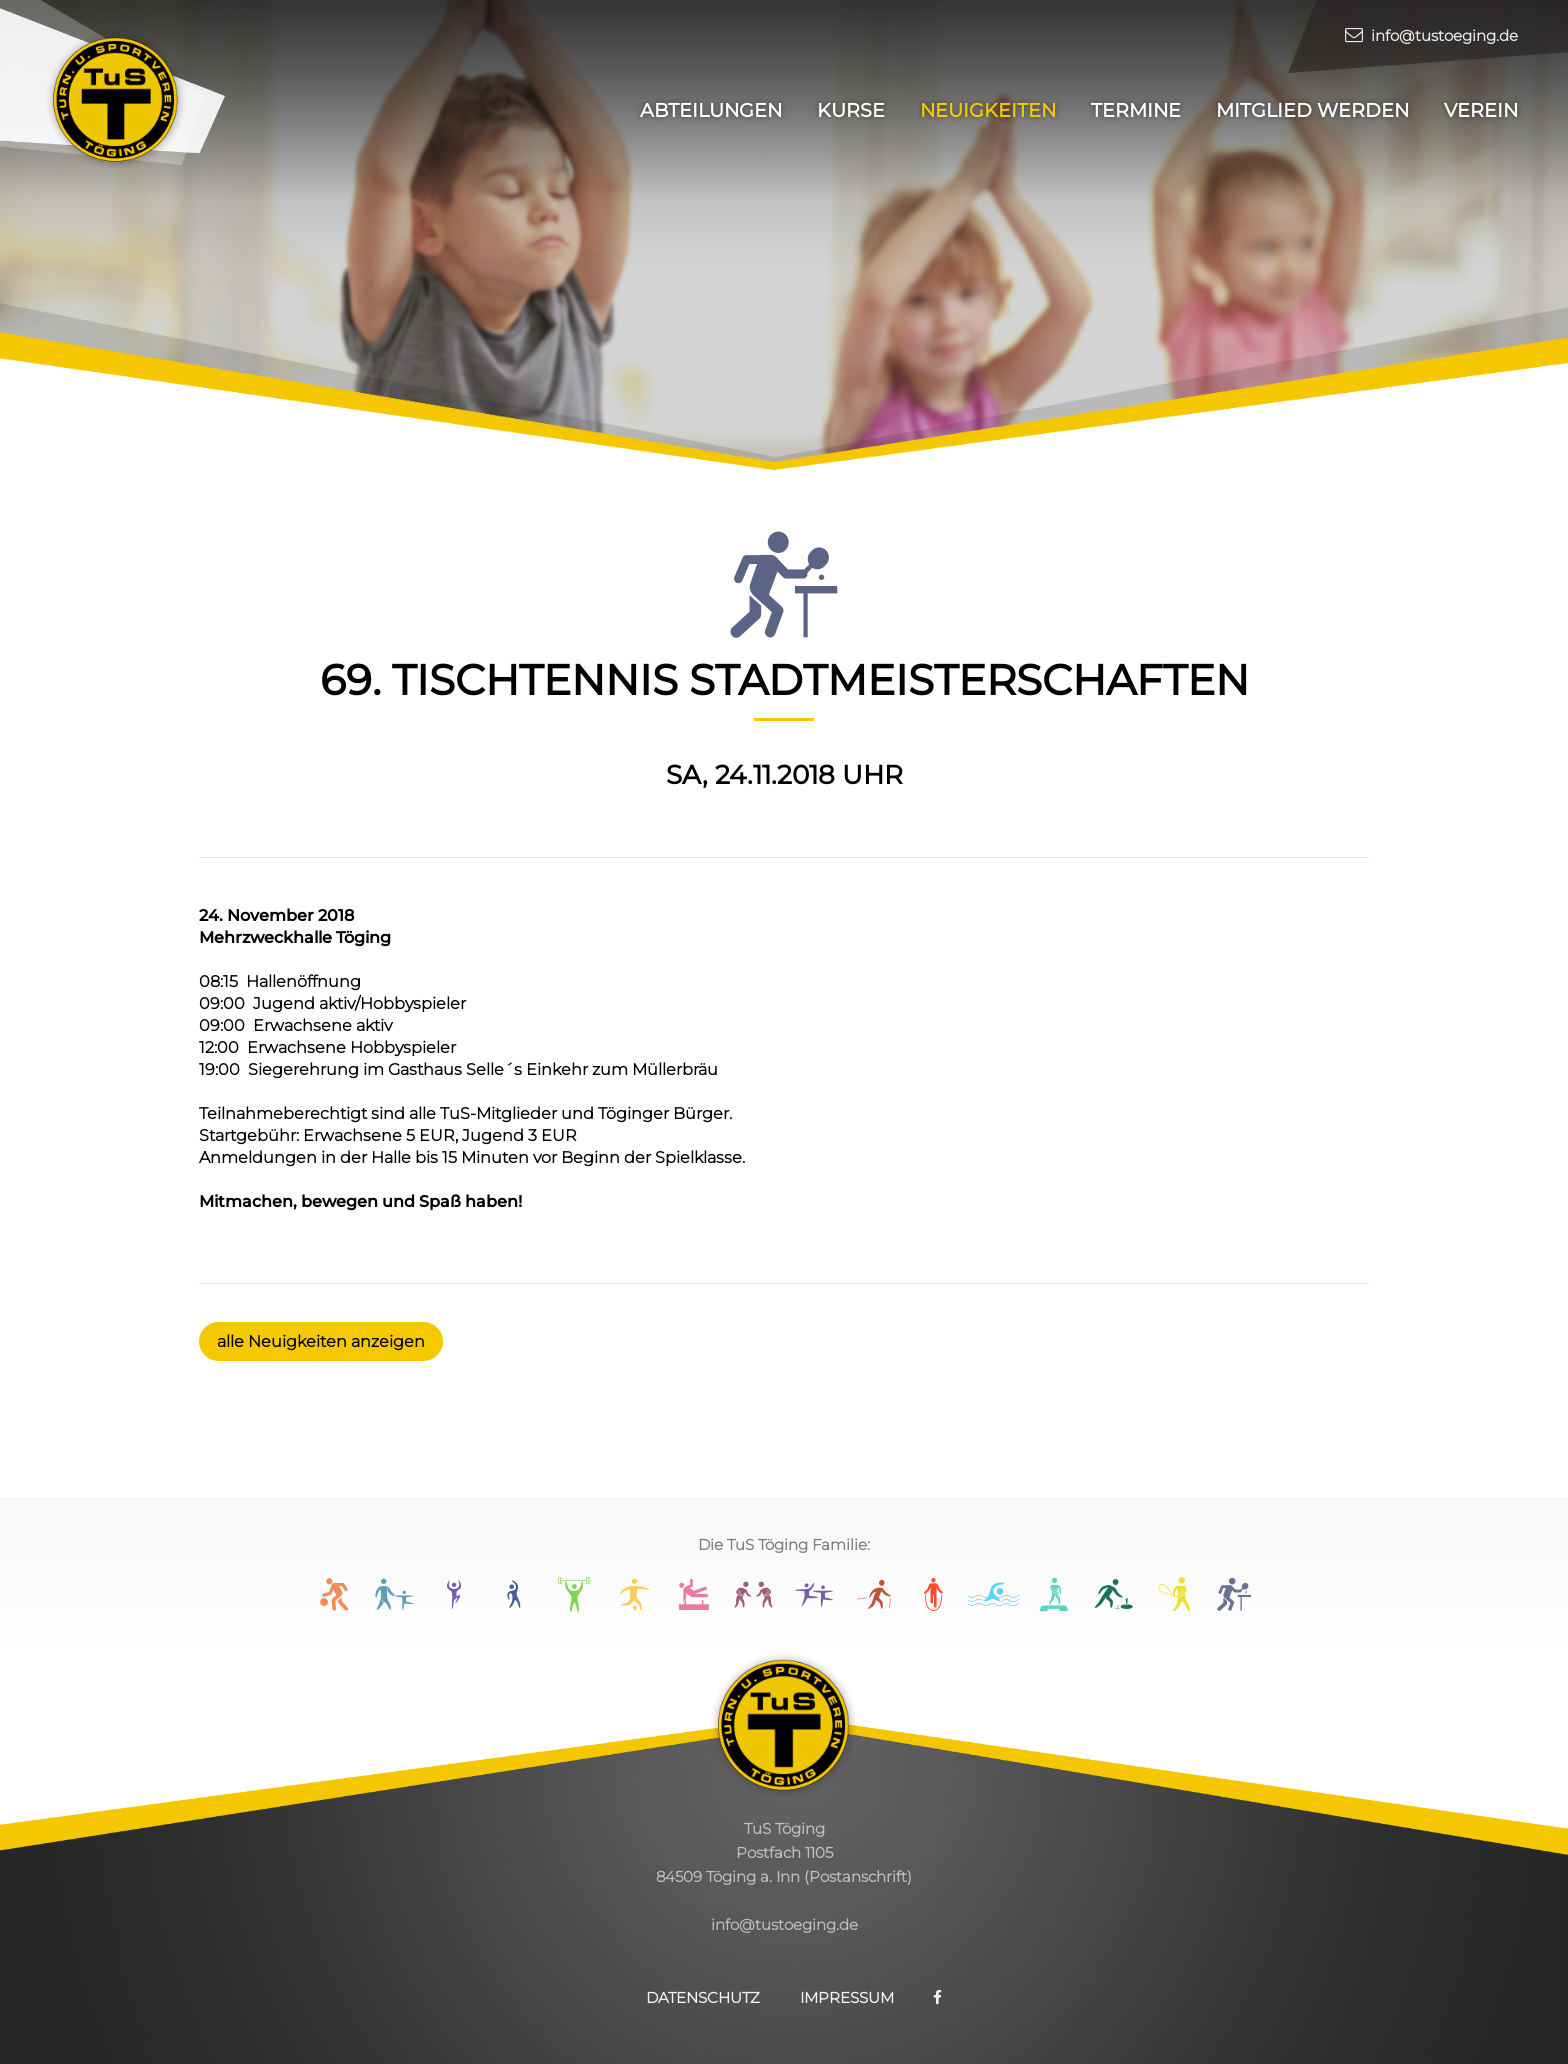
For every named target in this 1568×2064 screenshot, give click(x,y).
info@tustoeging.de (1431, 35)
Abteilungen (711, 110)
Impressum (847, 1997)
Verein (1481, 110)
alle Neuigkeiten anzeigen (321, 1341)
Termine (1136, 110)
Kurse (851, 110)
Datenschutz (703, 1997)
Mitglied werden (1312, 110)
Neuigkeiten (988, 110)
